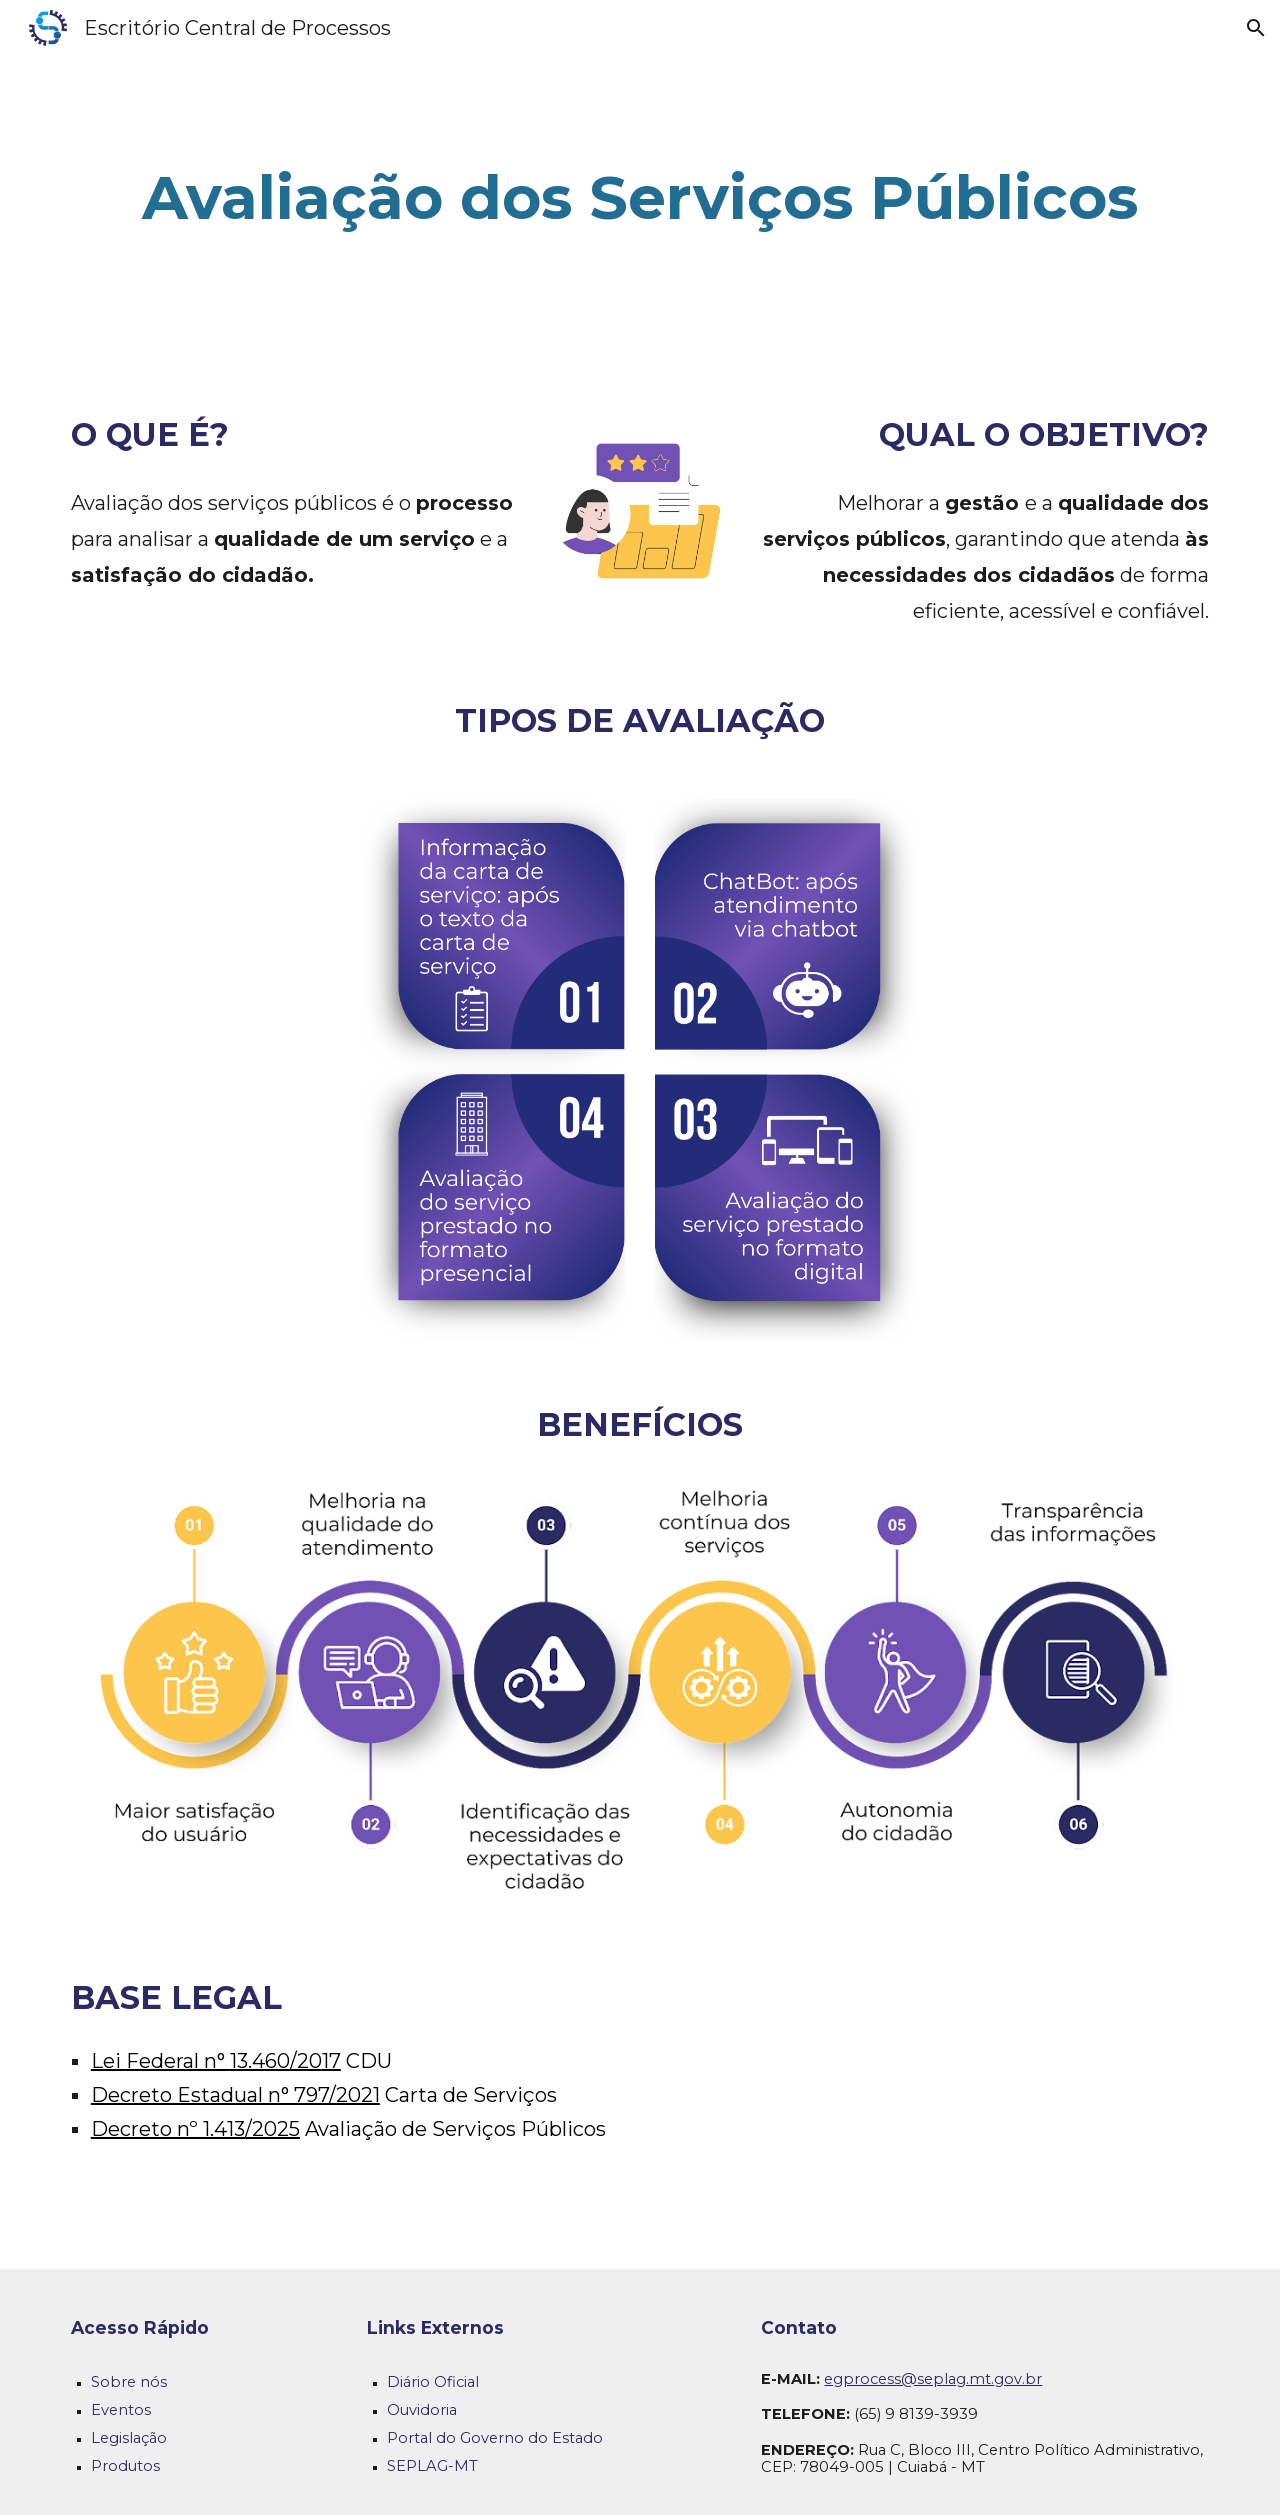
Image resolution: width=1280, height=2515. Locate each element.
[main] (640, 198)
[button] (1256, 28)
